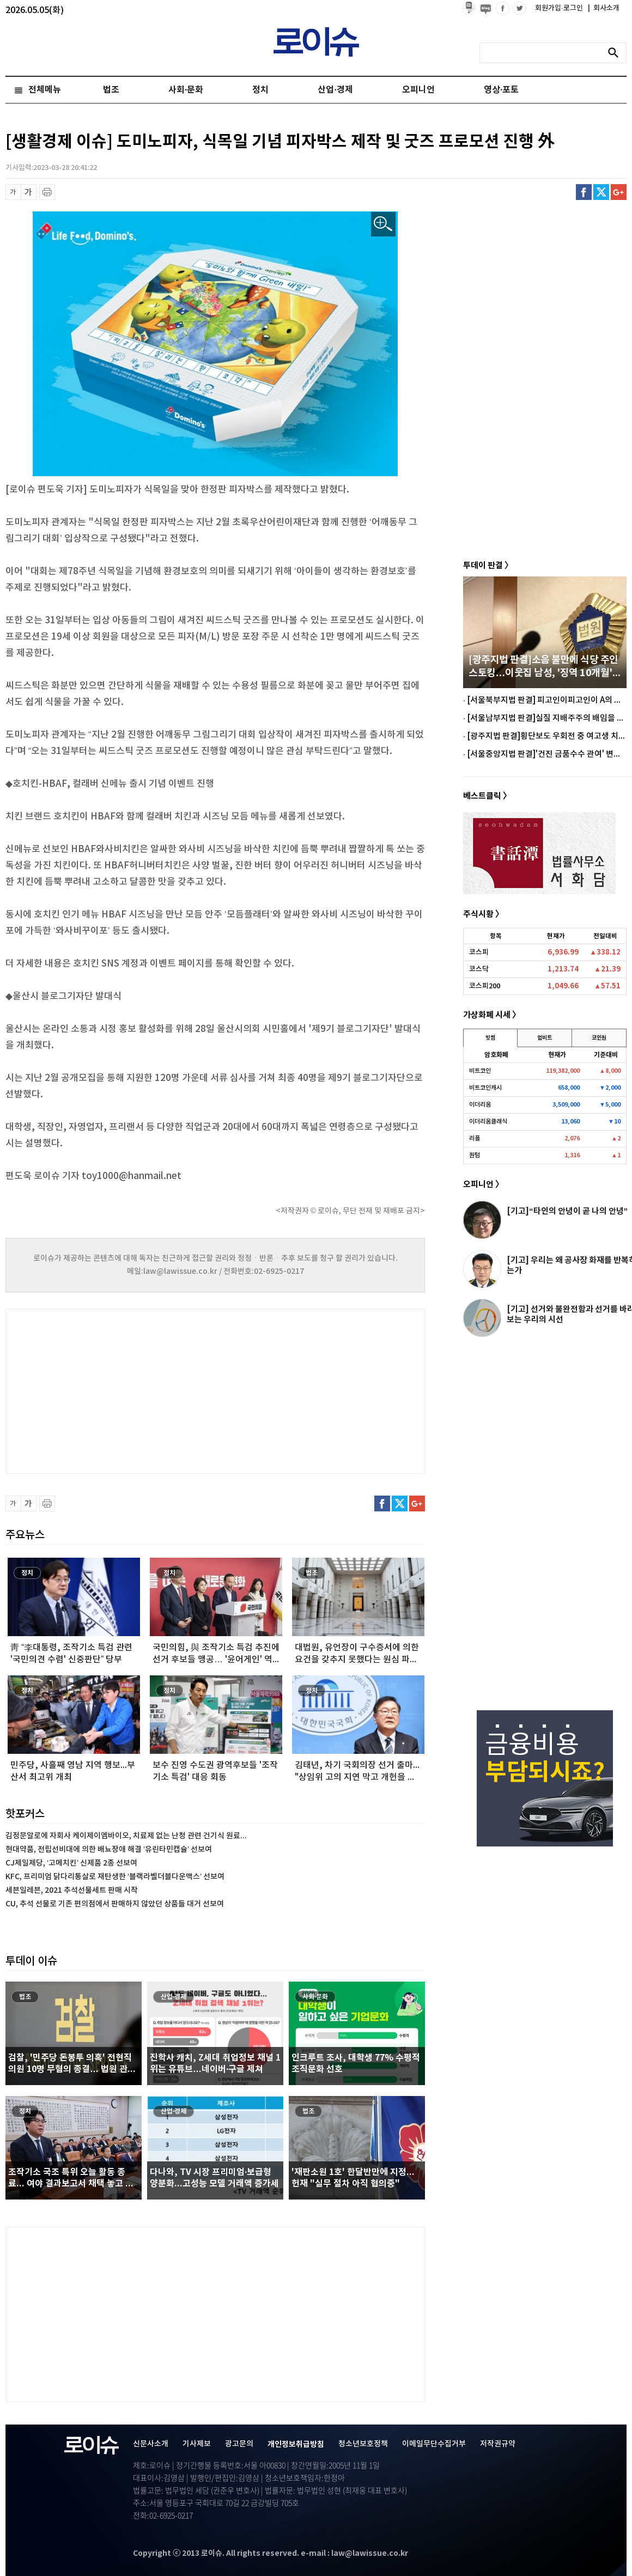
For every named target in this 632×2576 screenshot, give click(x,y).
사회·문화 (185, 89)
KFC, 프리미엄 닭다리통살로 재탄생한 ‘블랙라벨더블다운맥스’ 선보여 (114, 1876)
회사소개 (603, 8)
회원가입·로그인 (560, 8)
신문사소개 (150, 2444)
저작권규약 (497, 2444)
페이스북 (584, 192)
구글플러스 (619, 192)
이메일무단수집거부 (434, 2444)
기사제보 (197, 2444)
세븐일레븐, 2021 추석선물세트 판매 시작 (71, 1890)
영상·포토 (501, 89)
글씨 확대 (29, 192)
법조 (111, 89)
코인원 (599, 1038)
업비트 (544, 1038)
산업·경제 (335, 89)
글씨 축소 (13, 192)
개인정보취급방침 (296, 2444)
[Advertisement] (114, 1390)
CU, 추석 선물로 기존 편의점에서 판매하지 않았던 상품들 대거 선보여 (114, 1904)
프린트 (47, 192)
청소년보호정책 (363, 2444)
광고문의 (239, 2444)
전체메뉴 (44, 89)
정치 (260, 89)
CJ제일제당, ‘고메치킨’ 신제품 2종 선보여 (71, 1863)
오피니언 (418, 89)
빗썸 (490, 1038)
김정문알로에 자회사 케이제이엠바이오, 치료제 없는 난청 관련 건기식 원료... (126, 1835)
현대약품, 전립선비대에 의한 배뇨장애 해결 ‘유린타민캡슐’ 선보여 (108, 1849)
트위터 (601, 192)
